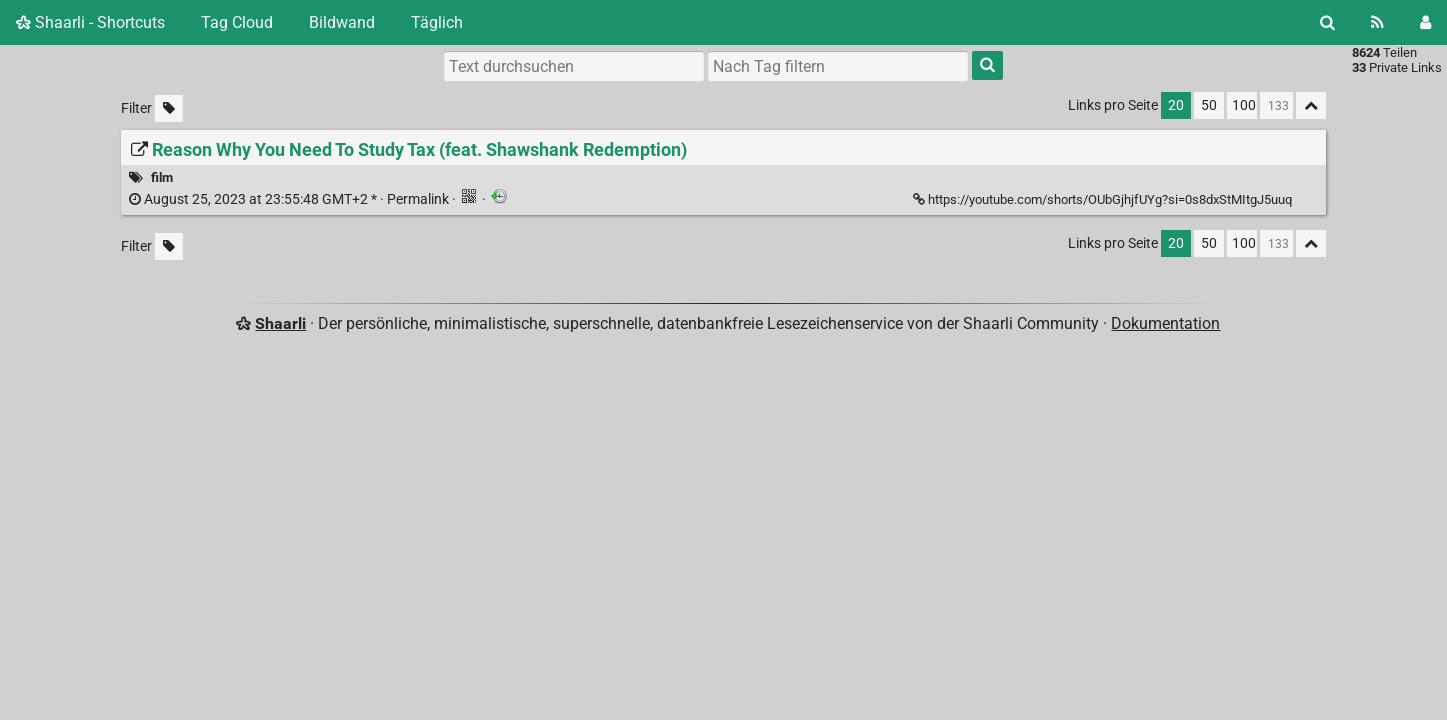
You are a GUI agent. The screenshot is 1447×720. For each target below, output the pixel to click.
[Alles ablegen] (1311, 105)
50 (1209, 105)
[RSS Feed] (1377, 22)
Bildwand (342, 22)
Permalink (290, 199)
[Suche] (1327, 22)
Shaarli (280, 323)
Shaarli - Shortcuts (90, 22)
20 (1176, 105)
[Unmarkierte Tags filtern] (169, 108)
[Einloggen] (1425, 22)
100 (1244, 105)
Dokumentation (1165, 323)
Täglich (437, 22)
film (162, 177)
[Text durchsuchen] (574, 66)
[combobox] (838, 66)
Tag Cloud (237, 22)
